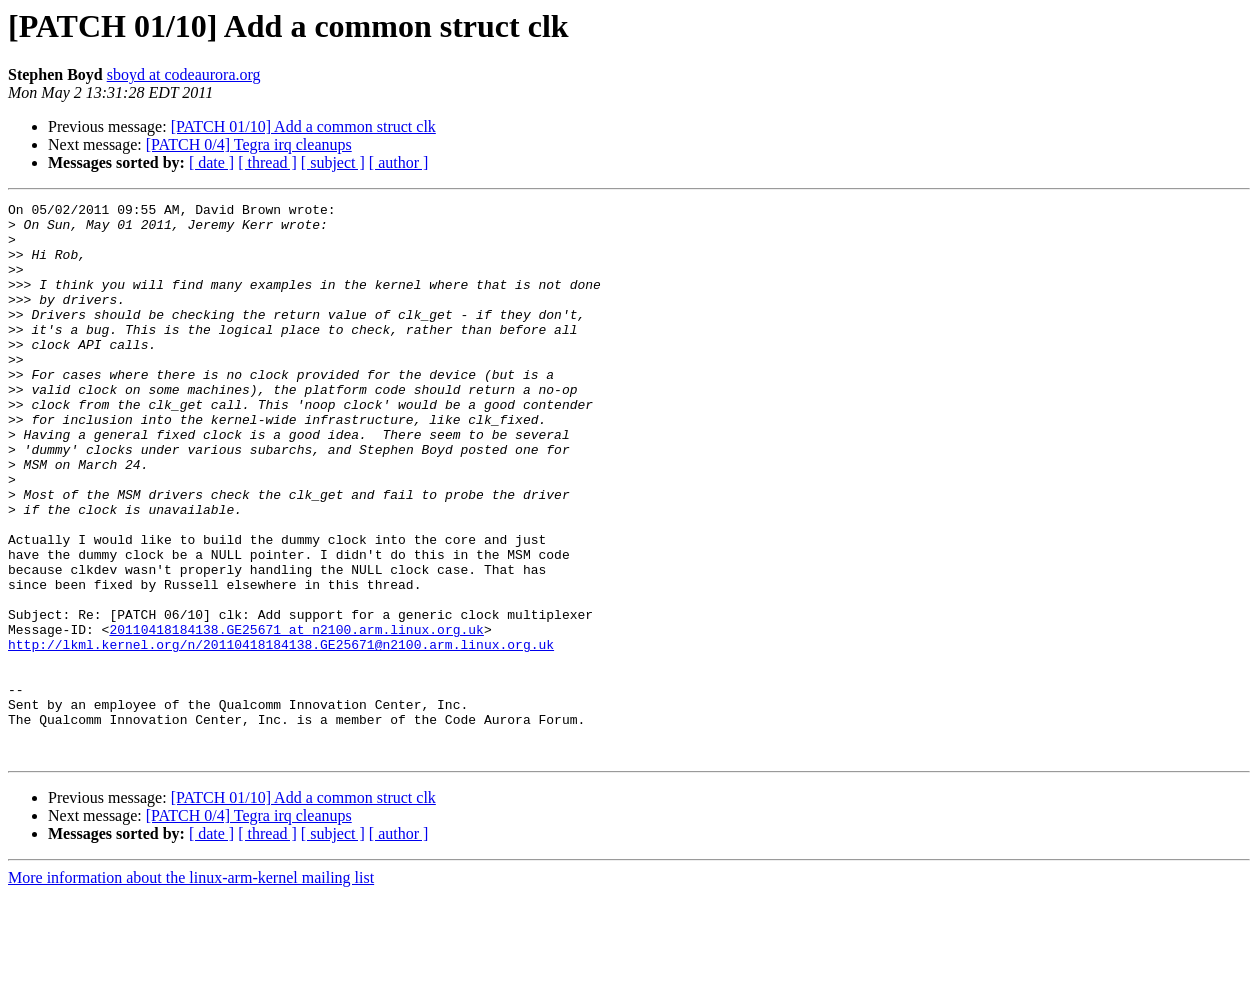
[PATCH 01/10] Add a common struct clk (303, 126)
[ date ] (211, 162)
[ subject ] (333, 162)
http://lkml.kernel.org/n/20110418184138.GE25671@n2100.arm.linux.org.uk (281, 734)
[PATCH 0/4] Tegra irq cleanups (249, 144)
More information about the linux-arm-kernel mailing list (191, 988)
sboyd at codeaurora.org (184, 74)
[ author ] (399, 162)
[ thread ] (267, 162)
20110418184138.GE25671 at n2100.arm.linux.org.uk (296, 716)
